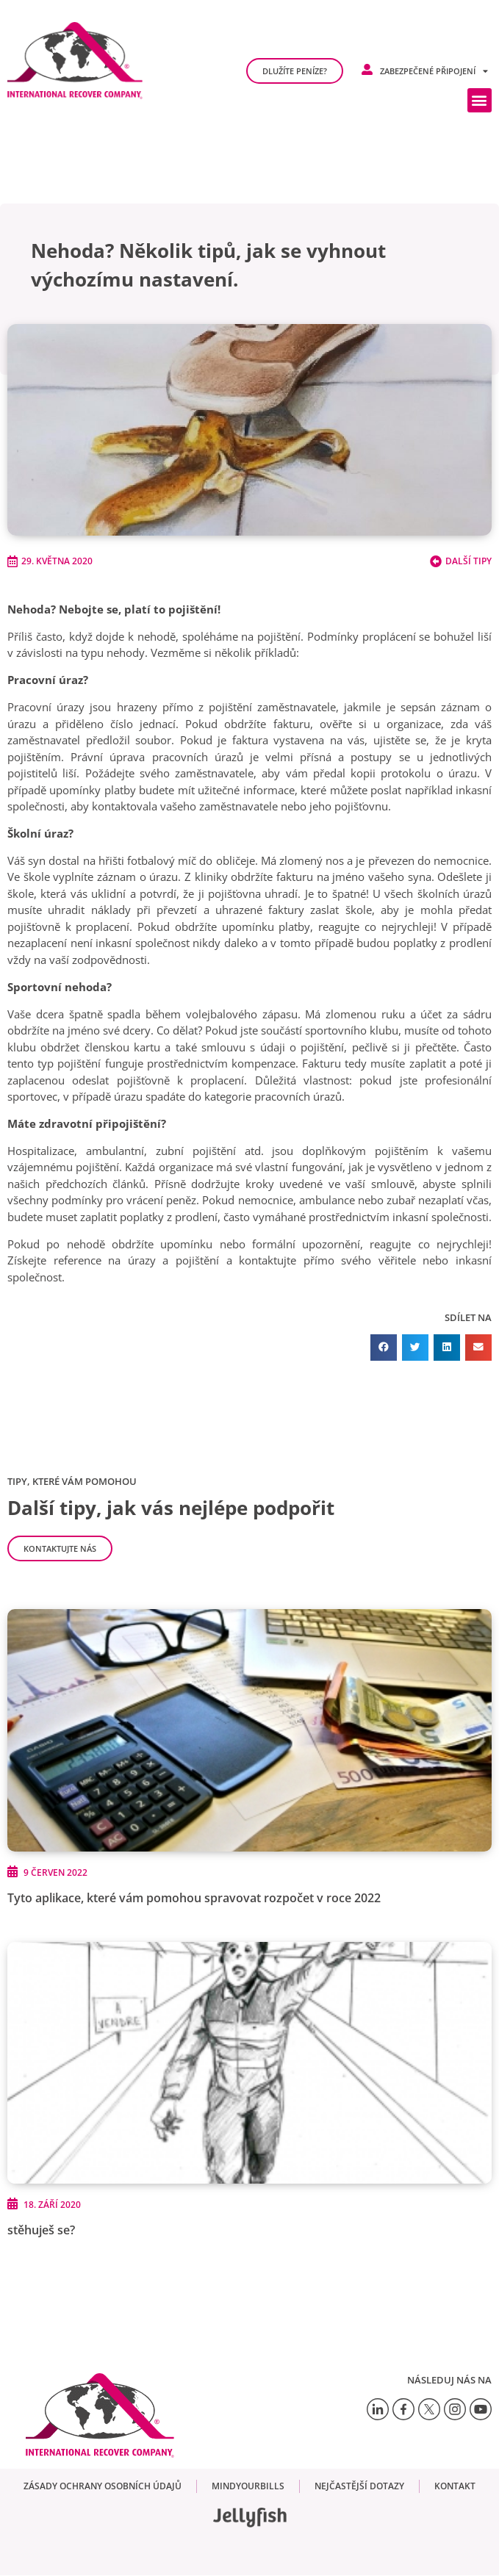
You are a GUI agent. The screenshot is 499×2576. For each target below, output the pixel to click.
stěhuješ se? (41, 2230)
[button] (479, 100)
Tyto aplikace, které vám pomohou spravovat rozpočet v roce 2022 (194, 1898)
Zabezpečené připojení (434, 71)
